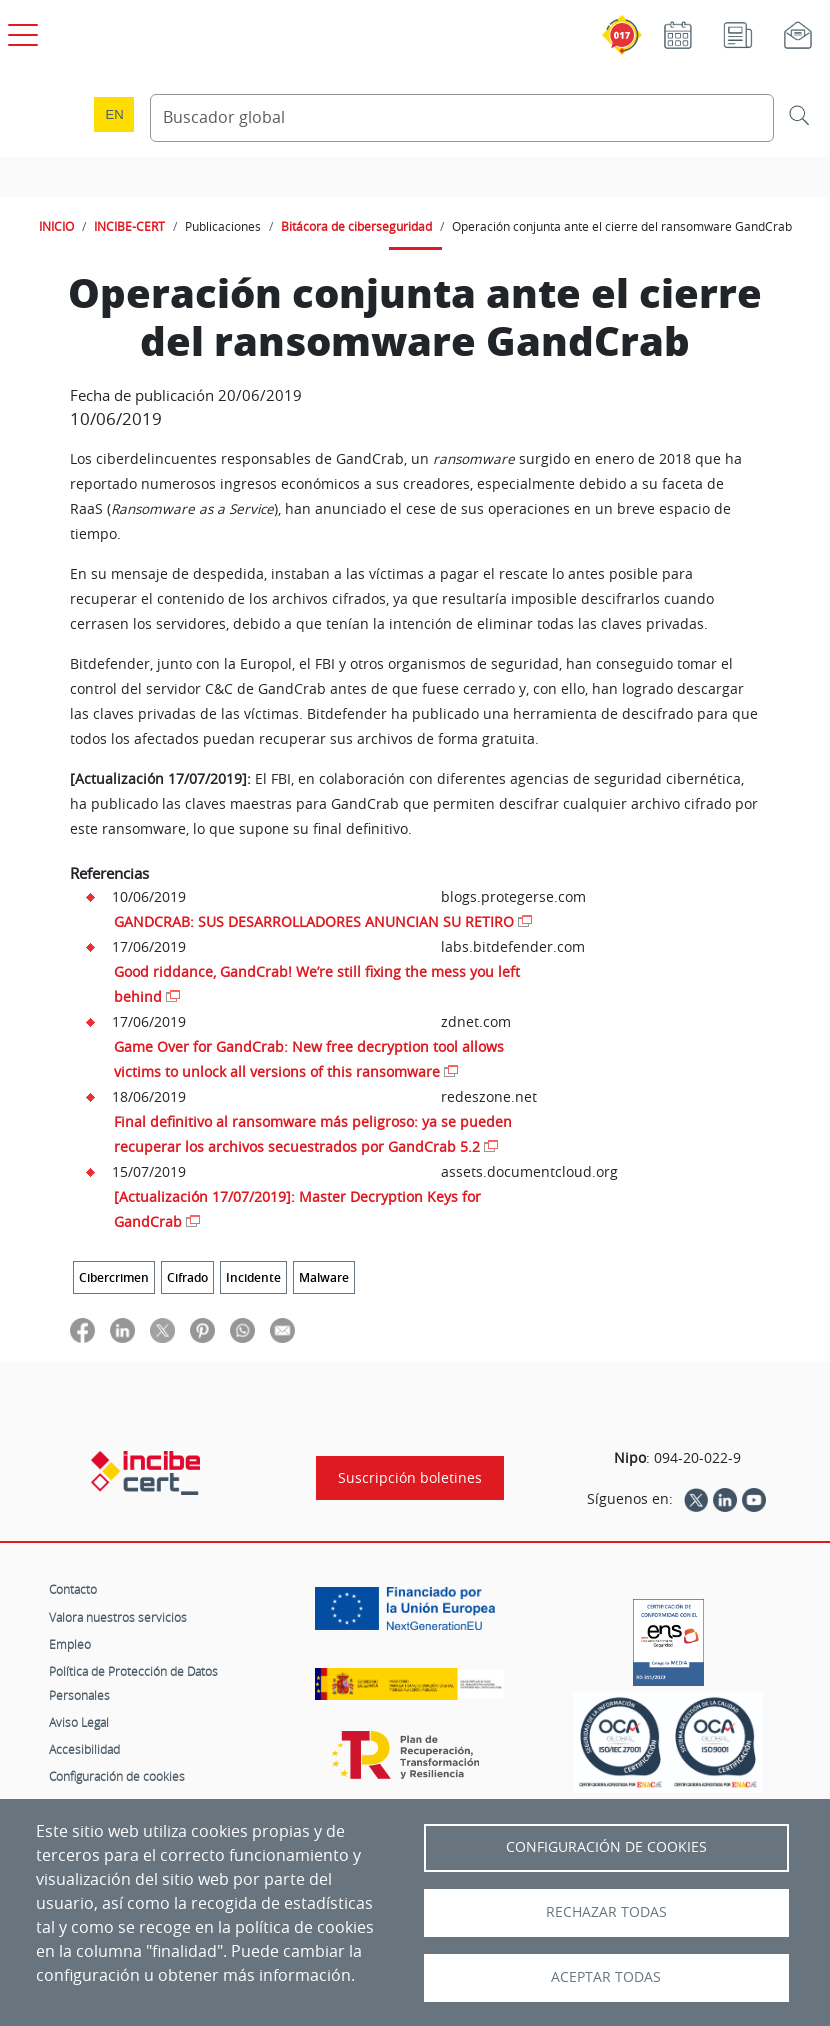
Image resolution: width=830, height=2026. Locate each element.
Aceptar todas (606, 1977)
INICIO (56, 226)
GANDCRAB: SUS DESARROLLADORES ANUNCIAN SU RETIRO (314, 921)
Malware (324, 1277)
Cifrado (187, 1277)
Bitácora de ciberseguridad (356, 226)
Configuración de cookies (117, 1776)
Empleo (70, 1644)
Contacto (73, 1589)
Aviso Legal (79, 1722)
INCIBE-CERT (129, 226)
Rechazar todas (606, 1912)
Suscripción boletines (410, 1478)
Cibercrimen (114, 1277)
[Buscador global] (462, 118)
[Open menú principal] (20, 31)
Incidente (253, 1277)
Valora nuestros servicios (118, 1617)
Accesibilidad (84, 1749)
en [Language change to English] (115, 114)
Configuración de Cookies (606, 1847)
